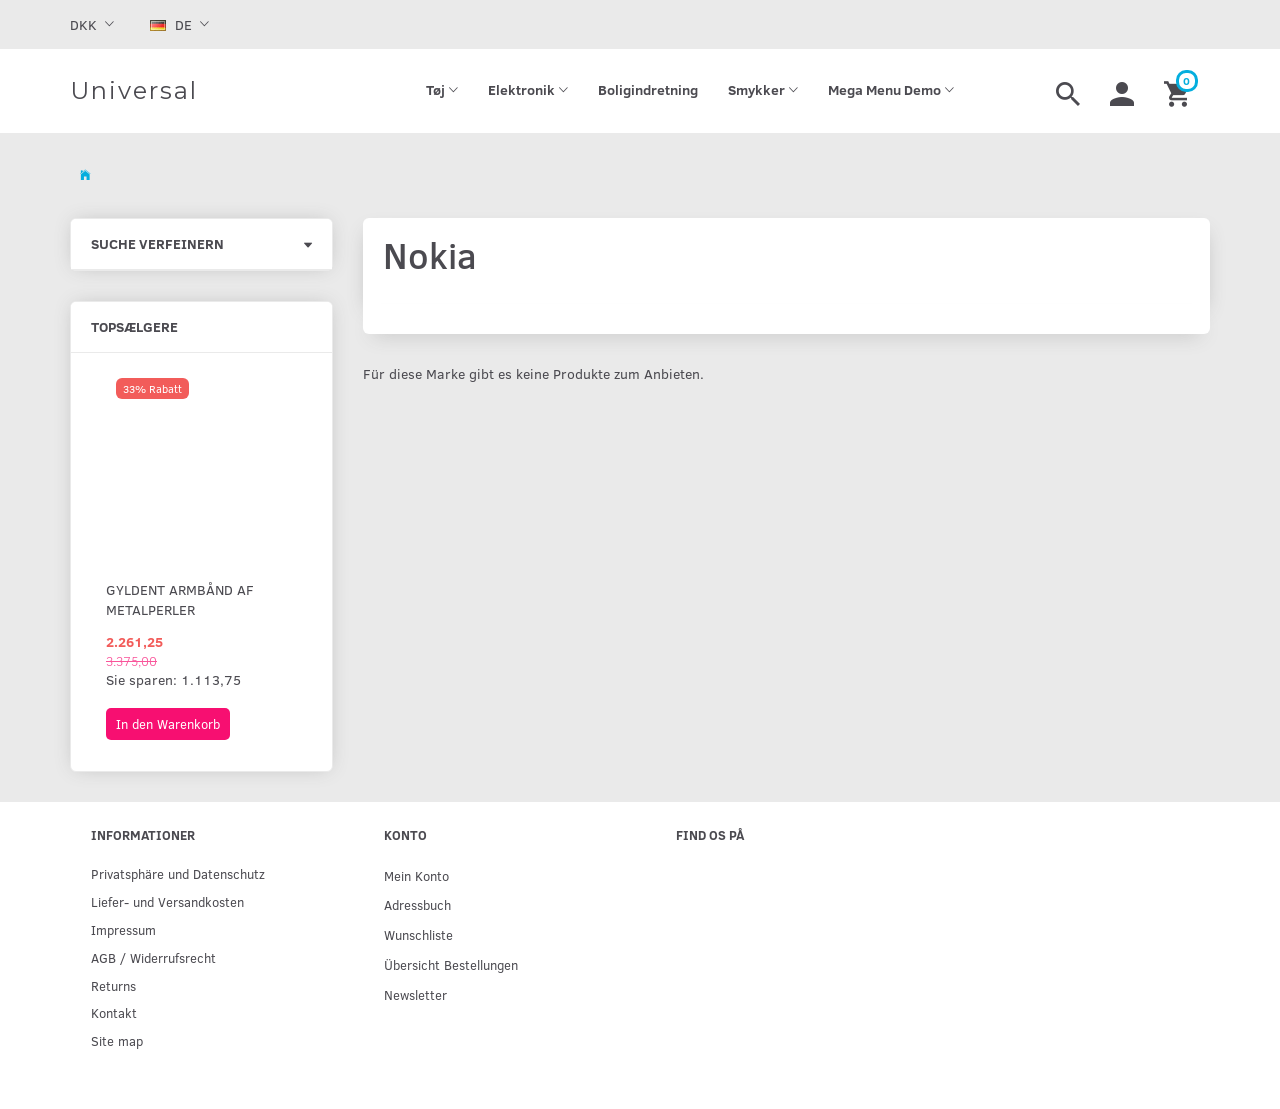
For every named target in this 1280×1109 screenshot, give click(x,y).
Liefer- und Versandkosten (167, 901)
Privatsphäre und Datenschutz (178, 873)
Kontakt (114, 1012)
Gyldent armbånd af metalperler (180, 599)
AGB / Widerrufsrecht (153, 957)
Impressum (123, 929)
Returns (113, 985)
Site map (117, 1040)
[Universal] (134, 91)
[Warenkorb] (1179, 91)
